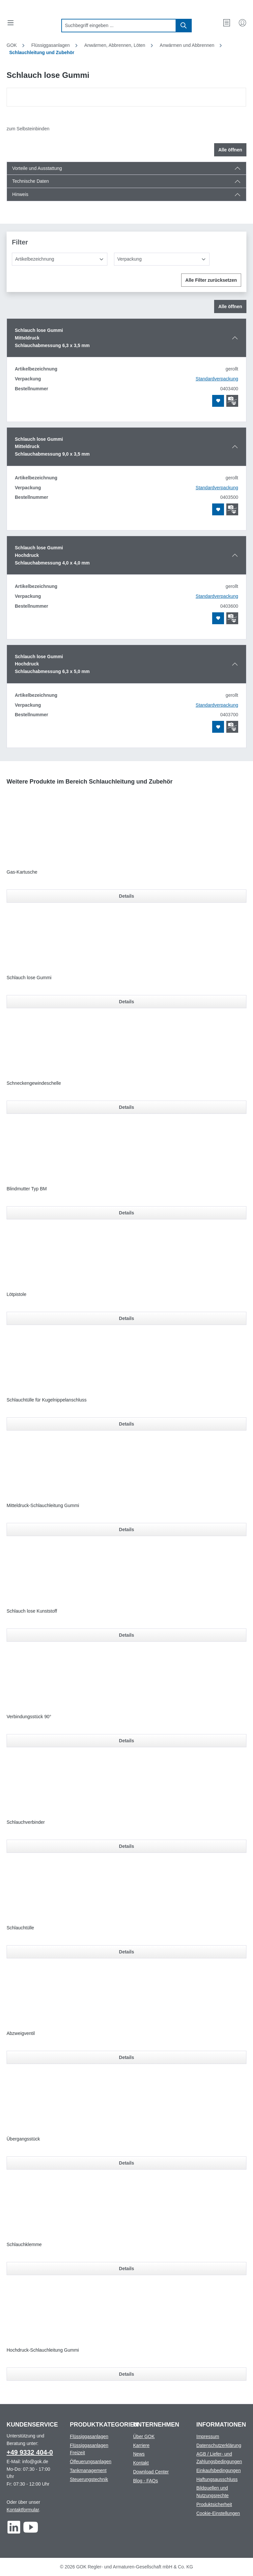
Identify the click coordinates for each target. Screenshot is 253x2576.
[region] (126, 97)
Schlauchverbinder (26, 1822)
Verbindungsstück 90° (29, 1716)
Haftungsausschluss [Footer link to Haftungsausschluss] (217, 2479)
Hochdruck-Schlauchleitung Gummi (43, 2350)
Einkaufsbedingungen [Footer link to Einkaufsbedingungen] (218, 2470)
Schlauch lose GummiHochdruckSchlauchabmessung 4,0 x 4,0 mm (52, 555)
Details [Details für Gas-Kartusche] (126, 896)
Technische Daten (30, 181)
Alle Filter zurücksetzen (211, 280)
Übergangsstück (23, 2138)
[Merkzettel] (227, 22)
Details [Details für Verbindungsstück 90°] (126, 1740)
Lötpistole (16, 1294)
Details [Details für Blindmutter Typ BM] (126, 1212)
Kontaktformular (23, 2509)
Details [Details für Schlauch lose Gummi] (126, 1001)
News (139, 2454)
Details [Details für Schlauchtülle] (126, 1951)
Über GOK (144, 2436)
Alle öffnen (230, 149)
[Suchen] (184, 25)
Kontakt (141, 2462)
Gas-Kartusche (22, 872)
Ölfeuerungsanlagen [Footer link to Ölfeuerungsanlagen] (90, 2461)
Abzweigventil (21, 2033)
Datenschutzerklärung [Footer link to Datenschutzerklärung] (218, 2445)
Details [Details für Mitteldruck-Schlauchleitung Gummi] (126, 1529)
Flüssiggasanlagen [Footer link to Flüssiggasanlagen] (89, 2436)
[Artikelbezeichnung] (59, 259)
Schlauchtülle (20, 1927)
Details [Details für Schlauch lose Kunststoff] (126, 1635)
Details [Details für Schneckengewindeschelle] (126, 1107)
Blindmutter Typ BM (27, 1188)
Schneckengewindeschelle (34, 1083)
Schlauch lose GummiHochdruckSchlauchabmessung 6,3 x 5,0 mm (52, 664)
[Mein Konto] (242, 22)
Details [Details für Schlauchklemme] (126, 2268)
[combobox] (118, 25)
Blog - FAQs (145, 2480)
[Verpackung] (162, 259)
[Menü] (10, 22)
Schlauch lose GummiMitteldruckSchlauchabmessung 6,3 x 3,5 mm (52, 338)
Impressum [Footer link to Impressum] (207, 2436)
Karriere (141, 2445)
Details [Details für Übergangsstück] (126, 2163)
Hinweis (20, 194)
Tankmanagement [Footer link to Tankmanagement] (88, 2470)
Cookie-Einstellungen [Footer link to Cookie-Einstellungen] (218, 2513)
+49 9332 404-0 (30, 2452)
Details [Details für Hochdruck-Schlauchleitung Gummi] (126, 2374)
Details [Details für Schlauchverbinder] (126, 1846)
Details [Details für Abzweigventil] (126, 2057)
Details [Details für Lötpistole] (126, 1318)
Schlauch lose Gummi (29, 977)
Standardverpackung (217, 378)
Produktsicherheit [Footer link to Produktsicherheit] (214, 2504)
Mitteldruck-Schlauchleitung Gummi (43, 1505)
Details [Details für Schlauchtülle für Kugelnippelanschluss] (126, 1424)
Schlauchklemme (24, 2244)
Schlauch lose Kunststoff (32, 1611)
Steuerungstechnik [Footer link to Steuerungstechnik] (89, 2479)
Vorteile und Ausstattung (37, 168)
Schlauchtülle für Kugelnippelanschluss (47, 1399)
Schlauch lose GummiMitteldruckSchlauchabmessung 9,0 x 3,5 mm (52, 446)
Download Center (151, 2471)
